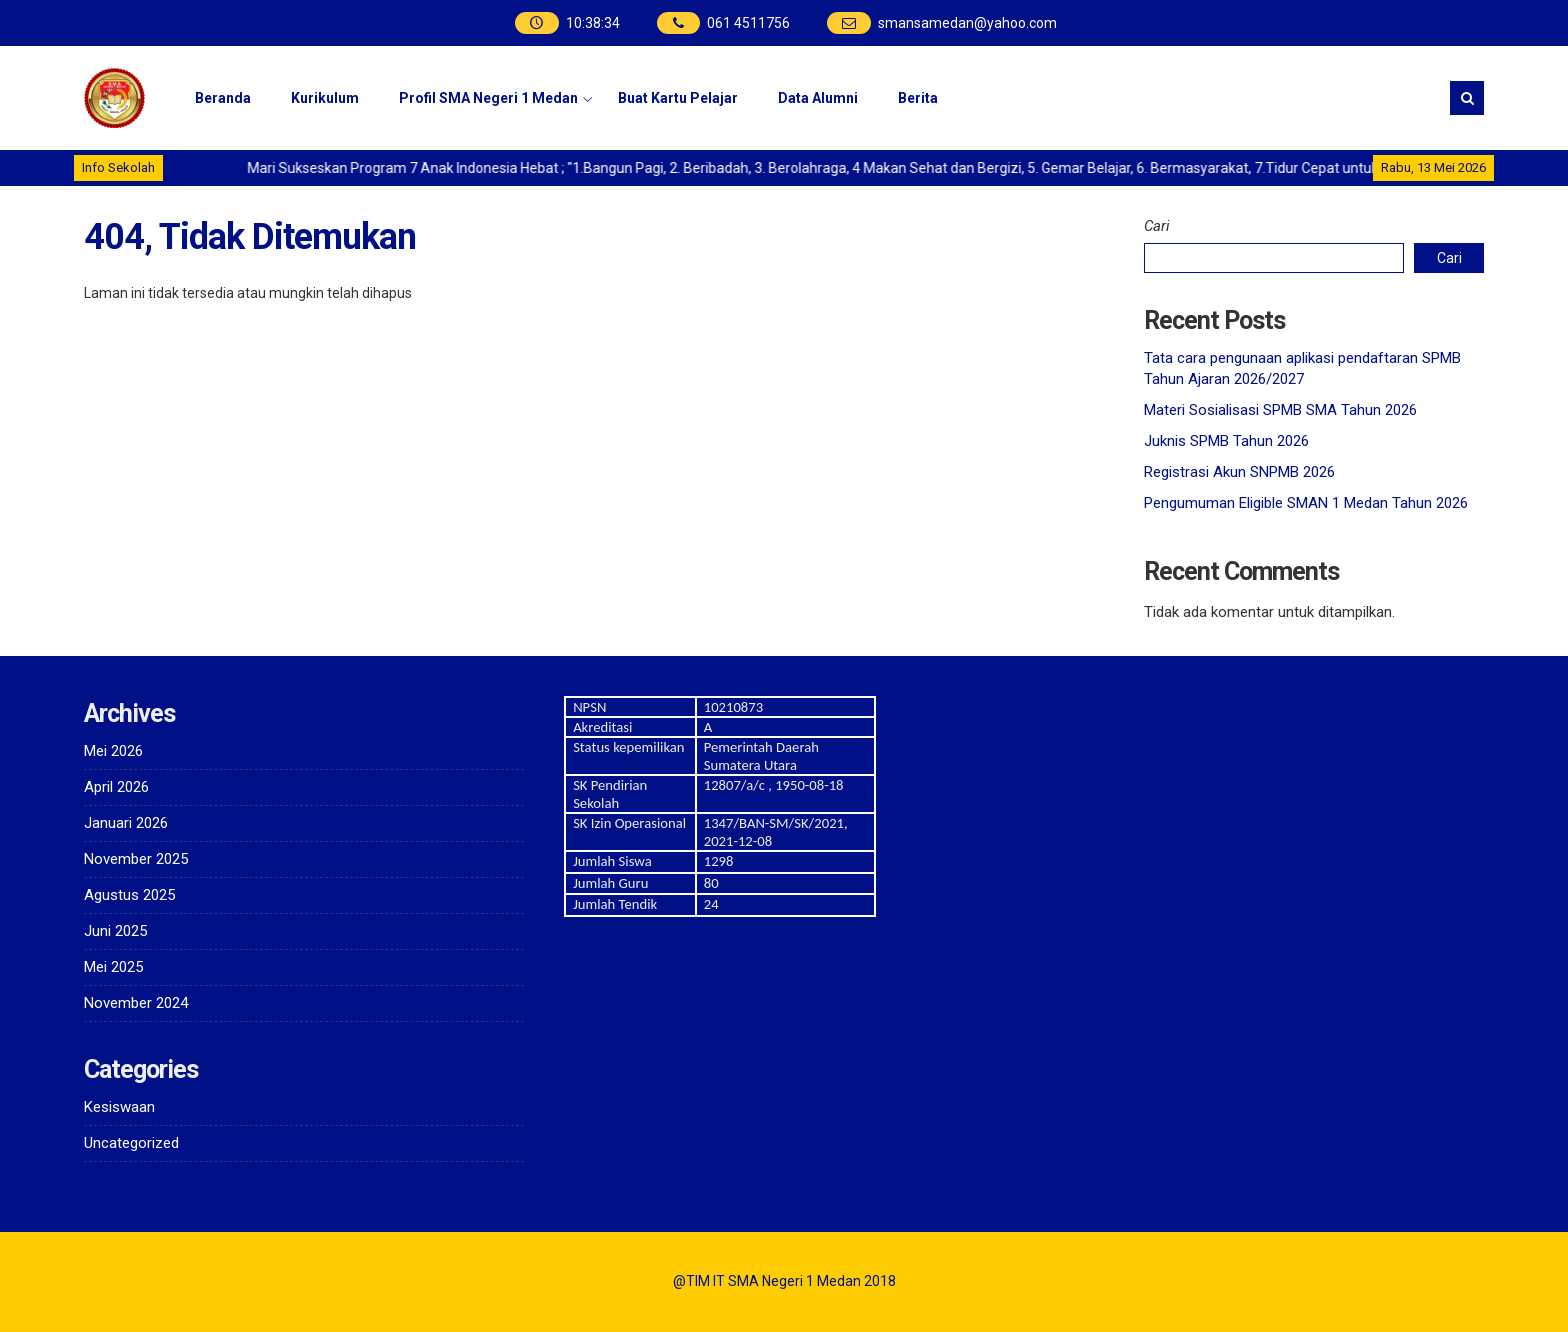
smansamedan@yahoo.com (967, 23)
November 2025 (136, 859)
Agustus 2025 (129, 895)
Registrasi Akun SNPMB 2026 (1239, 472)
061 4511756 (748, 23)
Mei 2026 (113, 751)
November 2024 (136, 1003)
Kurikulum (325, 98)
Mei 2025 (113, 967)
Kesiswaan (119, 1107)
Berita (918, 98)
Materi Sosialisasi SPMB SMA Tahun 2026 (1280, 410)
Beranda (223, 98)
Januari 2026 (126, 823)
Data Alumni (818, 98)
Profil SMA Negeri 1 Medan (488, 98)
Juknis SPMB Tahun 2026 (1226, 441)
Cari (1157, 226)
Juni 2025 (115, 931)
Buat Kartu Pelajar (678, 98)
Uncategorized (131, 1143)
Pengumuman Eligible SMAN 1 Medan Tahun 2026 (1306, 503)
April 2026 (116, 787)
